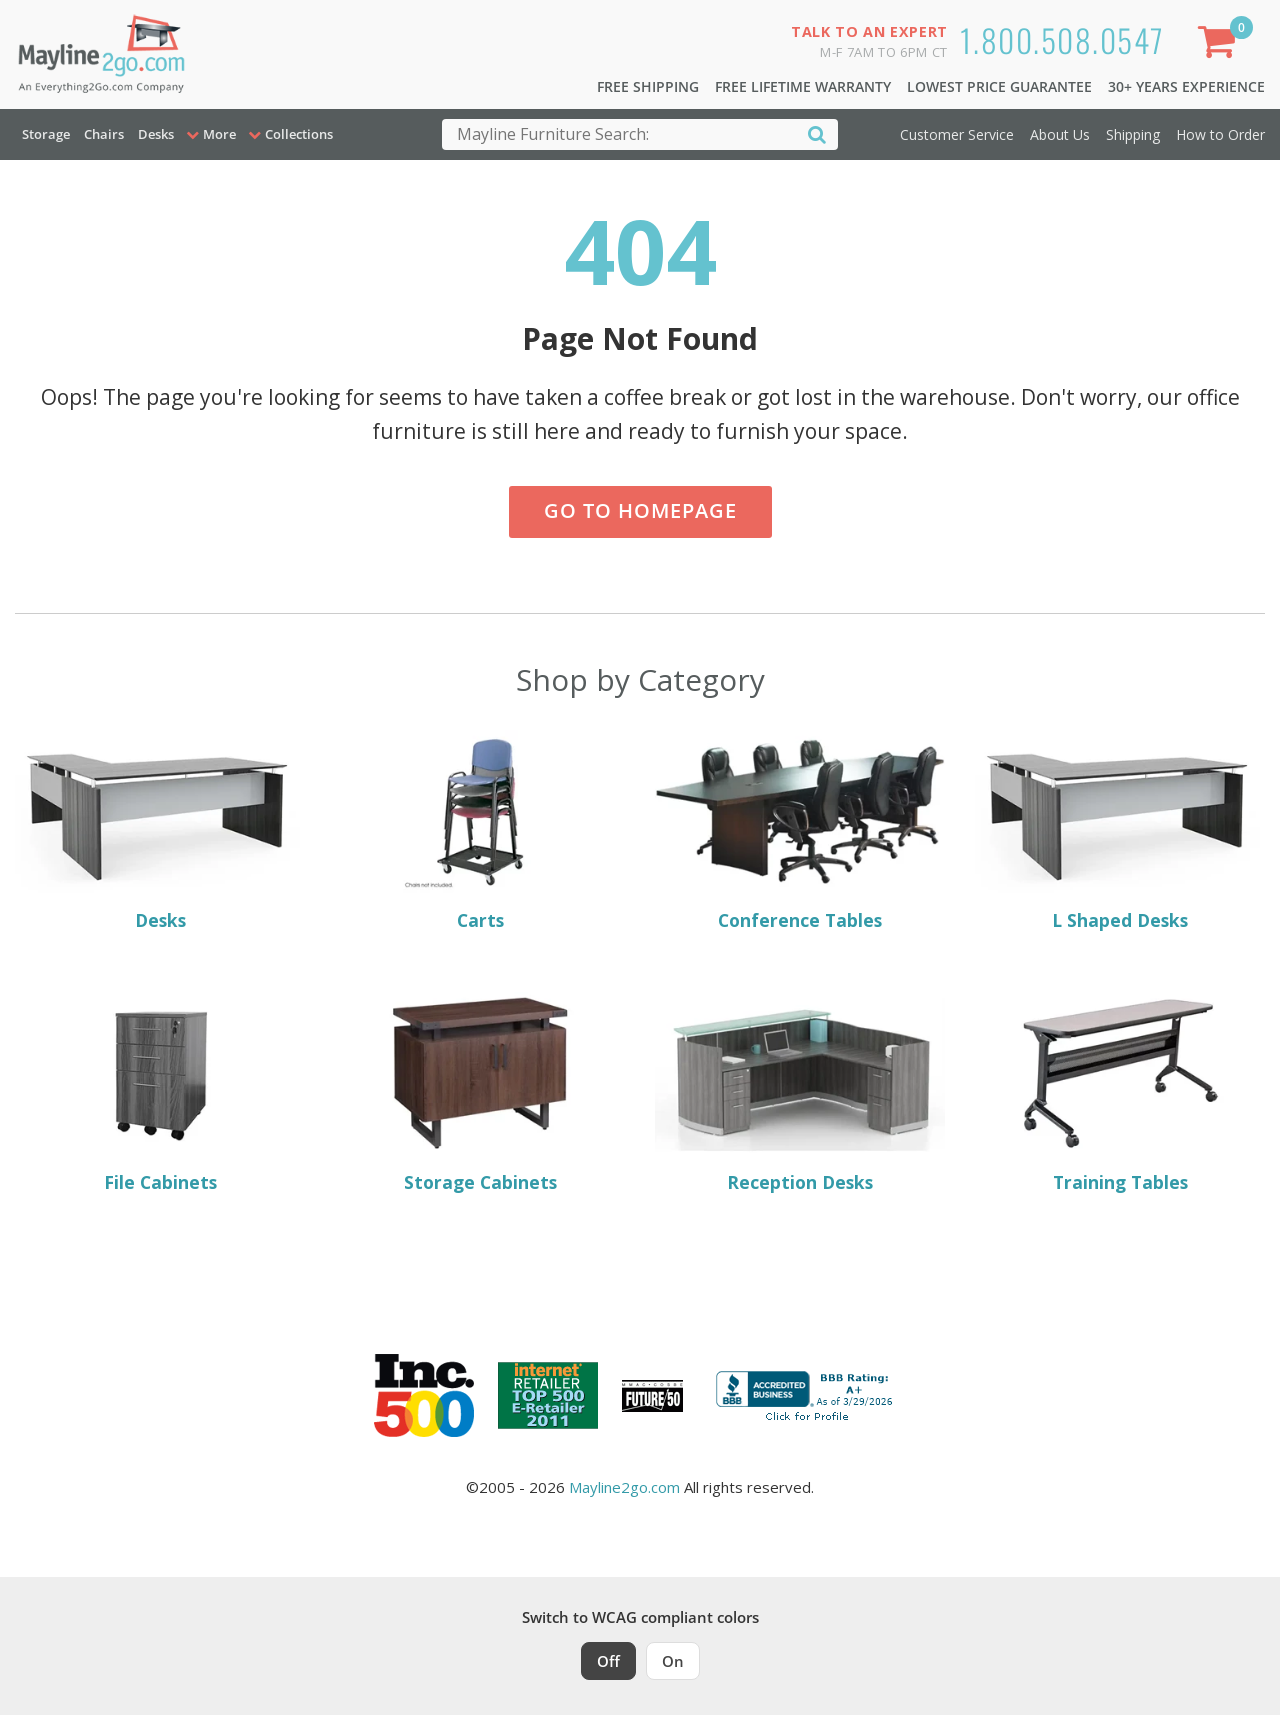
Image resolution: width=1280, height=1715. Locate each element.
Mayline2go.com (624, 1487)
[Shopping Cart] (1221, 45)
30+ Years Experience (1186, 86)
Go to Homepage (640, 510)
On (673, 1661)
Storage (46, 134)
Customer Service (957, 134)
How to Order (1220, 134)
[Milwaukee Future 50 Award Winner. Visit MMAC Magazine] (652, 1396)
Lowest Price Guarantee (999, 86)
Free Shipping (648, 86)
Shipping (1133, 134)
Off (608, 1661)
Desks (156, 134)
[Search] (817, 133)
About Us (1060, 134)
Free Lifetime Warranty (803, 86)
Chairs (104, 134)
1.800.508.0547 (1062, 39)
